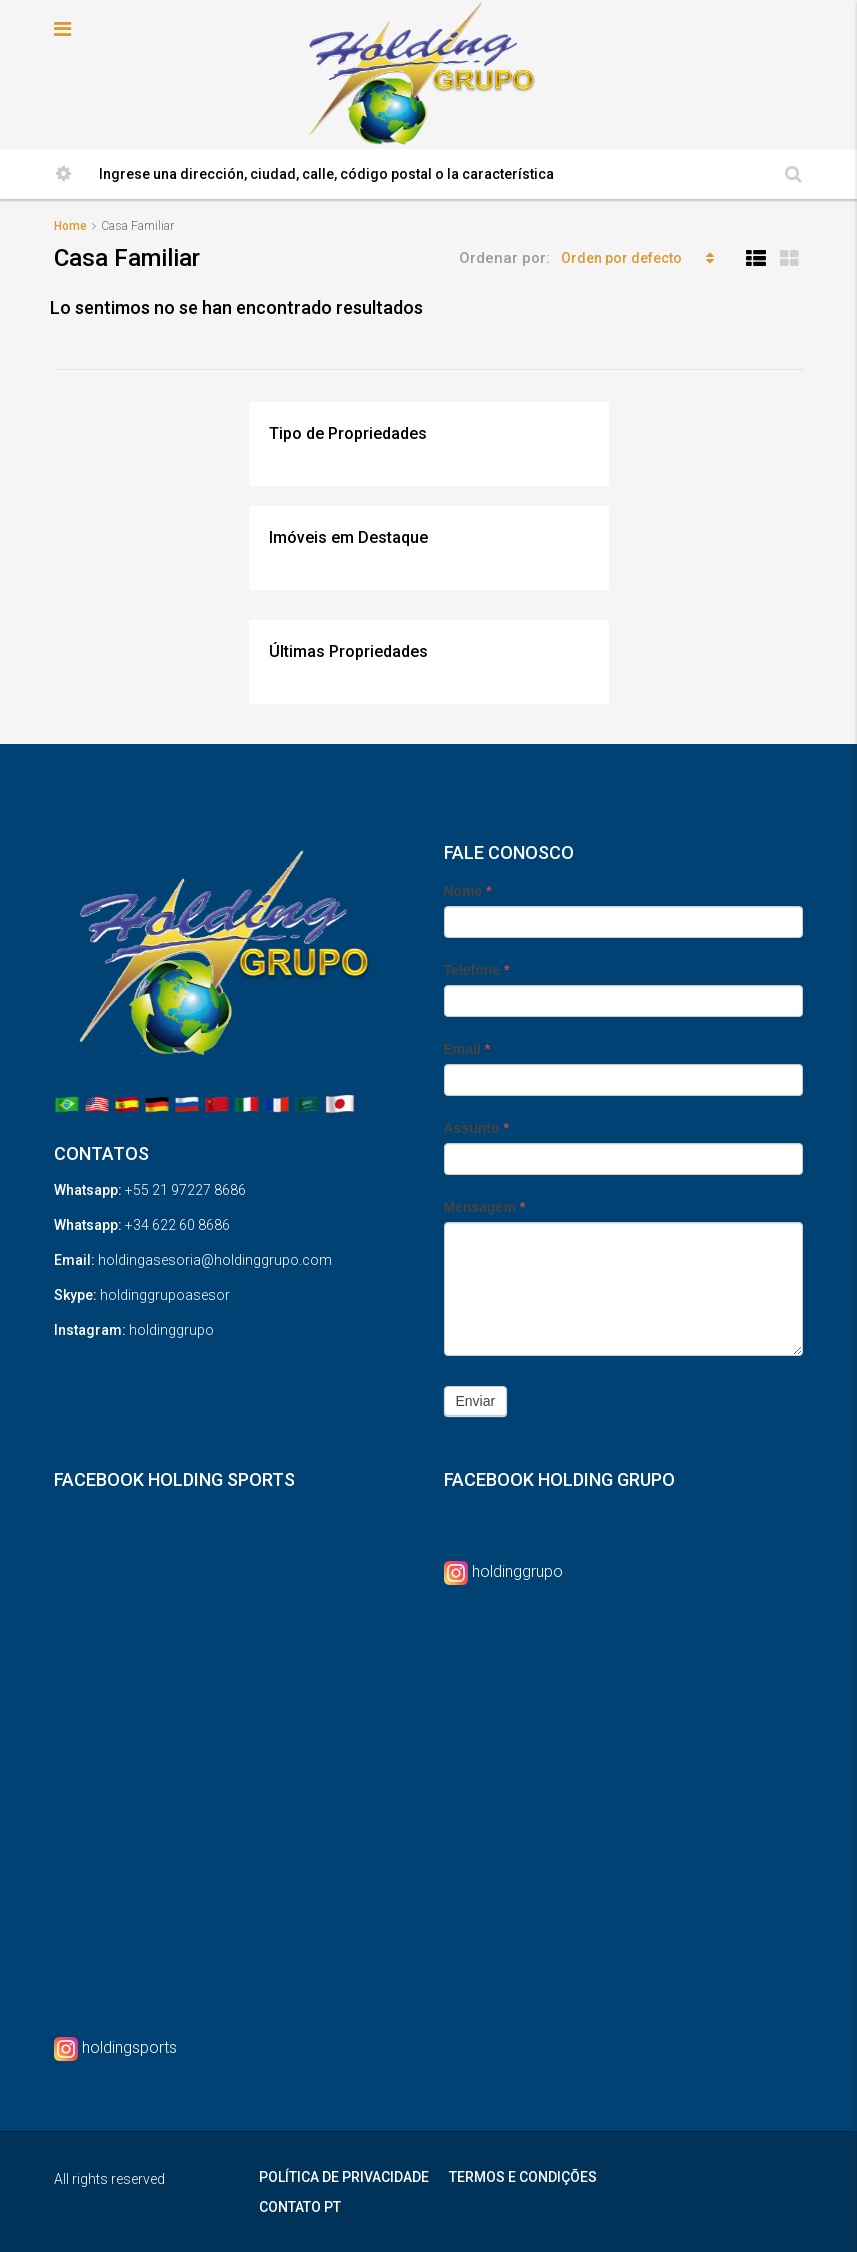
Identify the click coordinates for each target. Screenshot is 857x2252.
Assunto (476, 1128)
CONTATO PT (300, 2207)
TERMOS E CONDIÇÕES (523, 2177)
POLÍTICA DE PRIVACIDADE (344, 2177)
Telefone (477, 970)
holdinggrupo (517, 1571)
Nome (468, 891)
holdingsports (129, 2047)
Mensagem (485, 1207)
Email (467, 1049)
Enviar (476, 1401)
